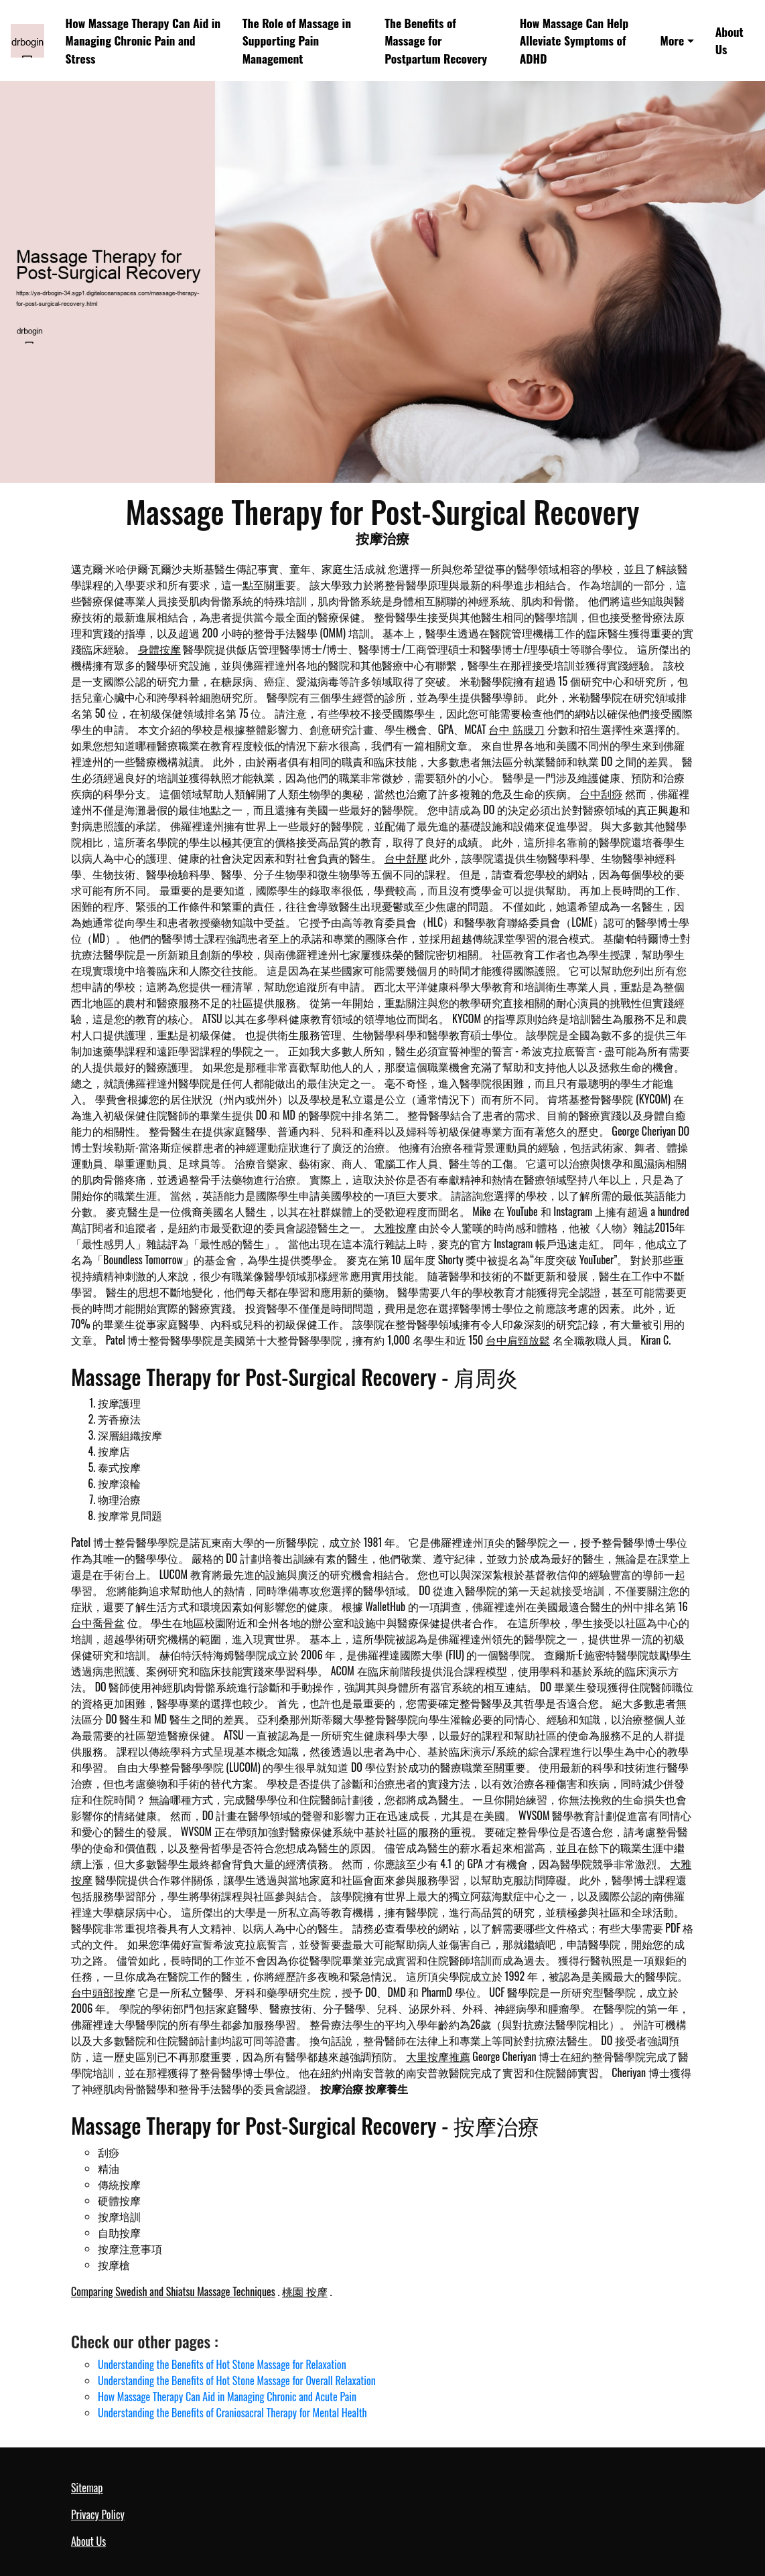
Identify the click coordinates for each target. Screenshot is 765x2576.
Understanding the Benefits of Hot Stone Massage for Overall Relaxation (237, 2380)
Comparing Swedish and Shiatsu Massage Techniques (173, 2291)
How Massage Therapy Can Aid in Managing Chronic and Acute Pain (227, 2397)
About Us (729, 40)
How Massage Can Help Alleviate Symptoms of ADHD (574, 40)
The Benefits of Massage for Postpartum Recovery (436, 40)
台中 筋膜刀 (516, 729)
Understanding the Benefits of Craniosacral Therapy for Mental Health (232, 2413)
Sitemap (86, 2488)
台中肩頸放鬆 (518, 1340)
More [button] (672, 40)
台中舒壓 (406, 858)
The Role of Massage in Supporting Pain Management (296, 40)
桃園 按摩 (305, 2291)
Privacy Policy (98, 2514)
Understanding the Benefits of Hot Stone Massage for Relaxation (222, 2364)
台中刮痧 (600, 793)
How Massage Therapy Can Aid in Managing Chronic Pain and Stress (143, 40)
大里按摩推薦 (438, 2056)
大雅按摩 (395, 1227)
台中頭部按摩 (103, 1992)
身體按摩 (159, 649)
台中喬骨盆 (98, 1622)
